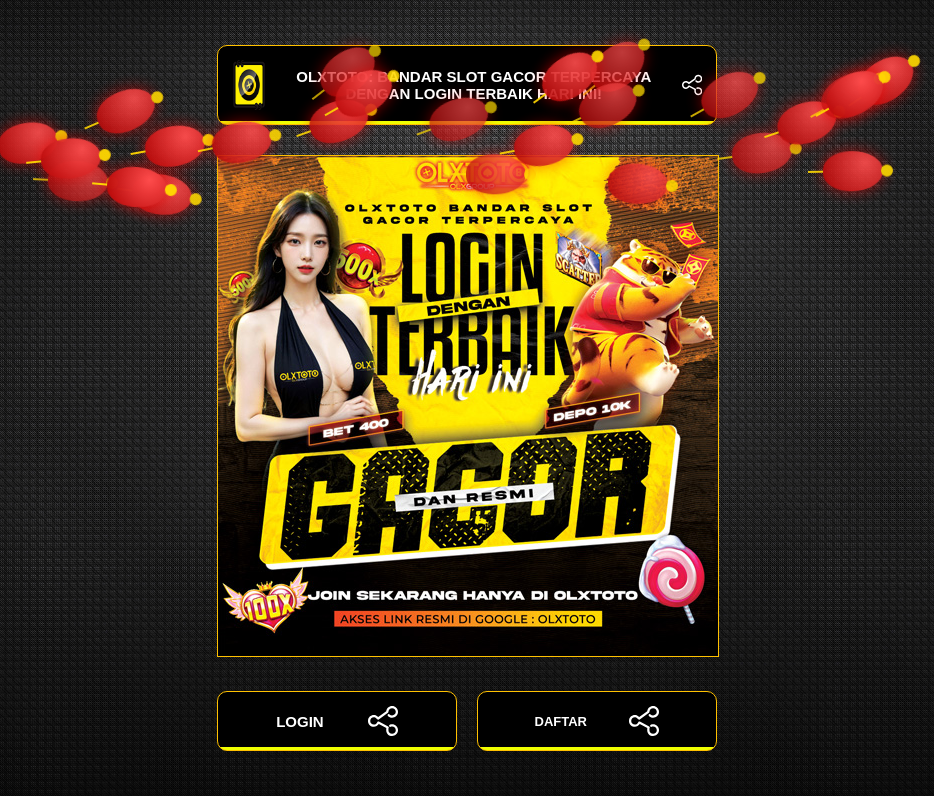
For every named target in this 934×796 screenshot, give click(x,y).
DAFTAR (597, 721)
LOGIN (337, 721)
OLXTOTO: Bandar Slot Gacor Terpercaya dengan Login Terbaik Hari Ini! (467, 85)
